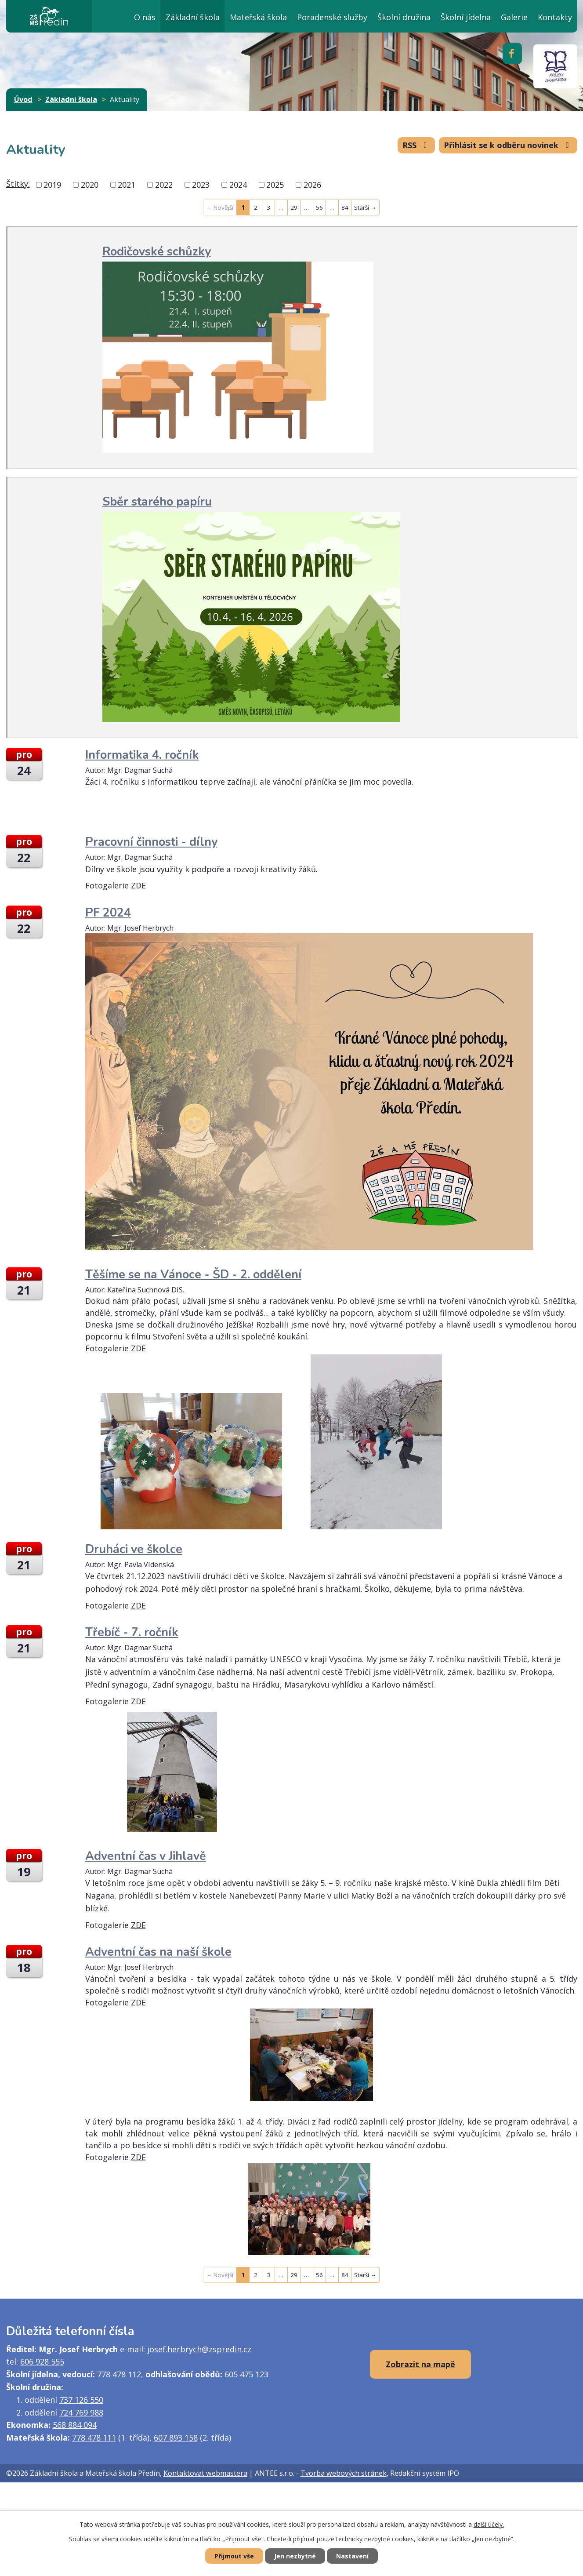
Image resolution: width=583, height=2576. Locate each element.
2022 (164, 184)
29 (293, 207)
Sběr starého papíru (157, 502)
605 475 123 (246, 2374)
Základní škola (193, 17)
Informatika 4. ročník (142, 755)
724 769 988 (81, 2412)
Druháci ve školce (133, 1549)
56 (319, 207)
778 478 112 (119, 2374)
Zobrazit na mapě (420, 2364)
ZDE (138, 885)
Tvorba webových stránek (344, 2473)
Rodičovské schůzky (156, 252)
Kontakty (555, 17)
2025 (275, 184)
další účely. (489, 2524)
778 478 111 (94, 2437)
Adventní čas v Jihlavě (145, 1856)
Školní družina (404, 17)
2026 (312, 184)
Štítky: (18, 183)
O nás (145, 17)
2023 (201, 184)
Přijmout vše (234, 2556)
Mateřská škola (258, 17)
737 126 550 (81, 2399)
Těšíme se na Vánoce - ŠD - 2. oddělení (193, 1274)
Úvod (108, 16)
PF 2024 (108, 913)
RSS (416, 145)
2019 (52, 184)
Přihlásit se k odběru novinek (508, 145)
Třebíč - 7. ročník (131, 1632)
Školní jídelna (466, 17)
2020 (89, 184)
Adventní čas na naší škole (158, 1952)
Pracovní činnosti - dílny (151, 842)
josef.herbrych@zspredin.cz (199, 2349)
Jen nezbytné (295, 2556)
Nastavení (352, 2556)
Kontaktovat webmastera (205, 2473)
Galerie (514, 17)
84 (344, 207)
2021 (126, 184)
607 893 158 (176, 2437)
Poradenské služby (332, 17)
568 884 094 (75, 2425)
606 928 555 (42, 2361)
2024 (238, 184)
